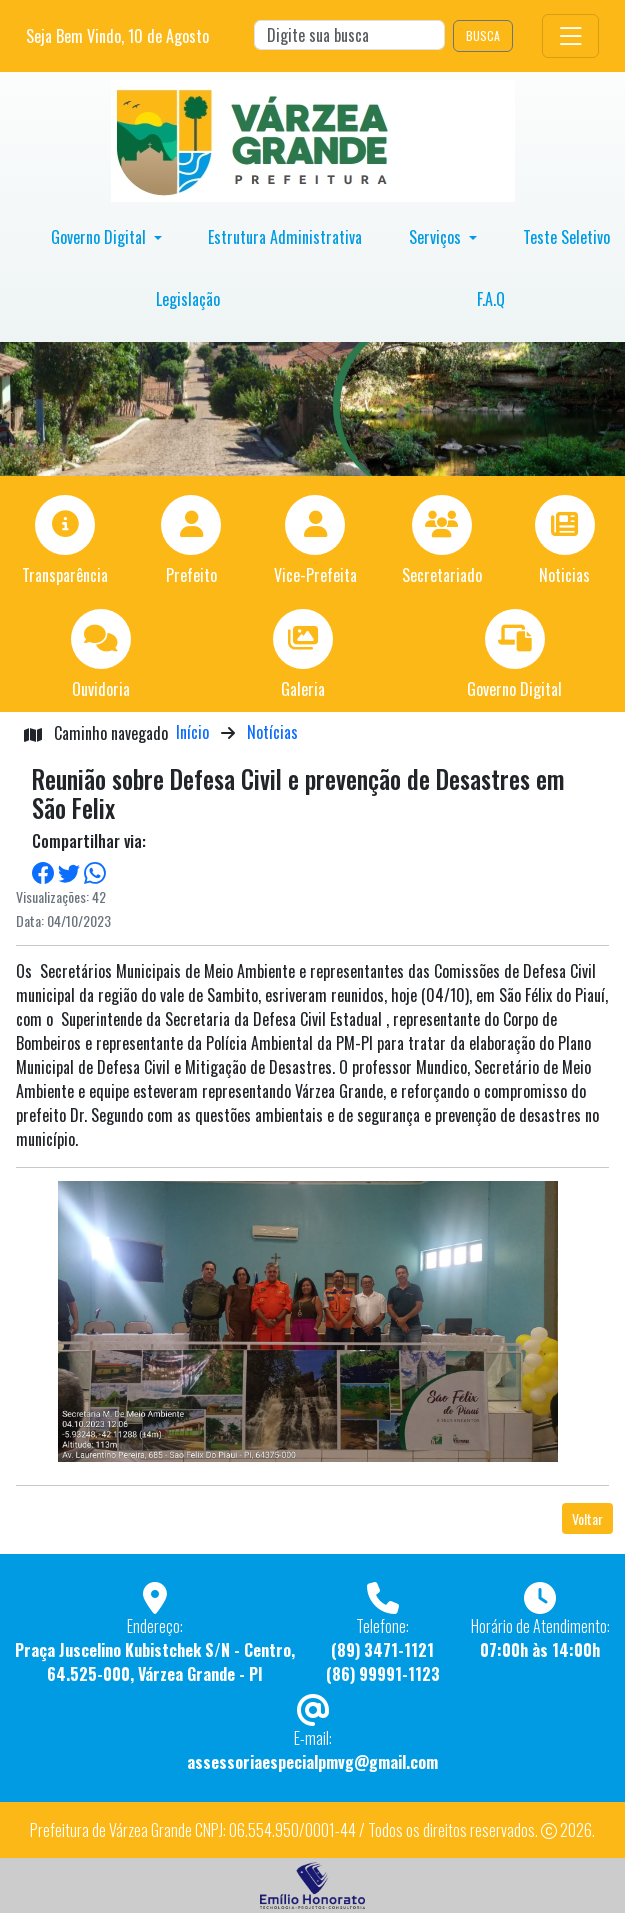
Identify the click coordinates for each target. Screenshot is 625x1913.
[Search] (349, 35)
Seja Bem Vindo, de (117, 36)
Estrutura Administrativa (285, 237)
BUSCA (483, 35)
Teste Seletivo (566, 237)
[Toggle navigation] (570, 35)
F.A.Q (491, 299)
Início (192, 732)
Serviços (437, 237)
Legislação (188, 299)
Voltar (587, 1518)
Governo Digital (100, 237)
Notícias (272, 732)
